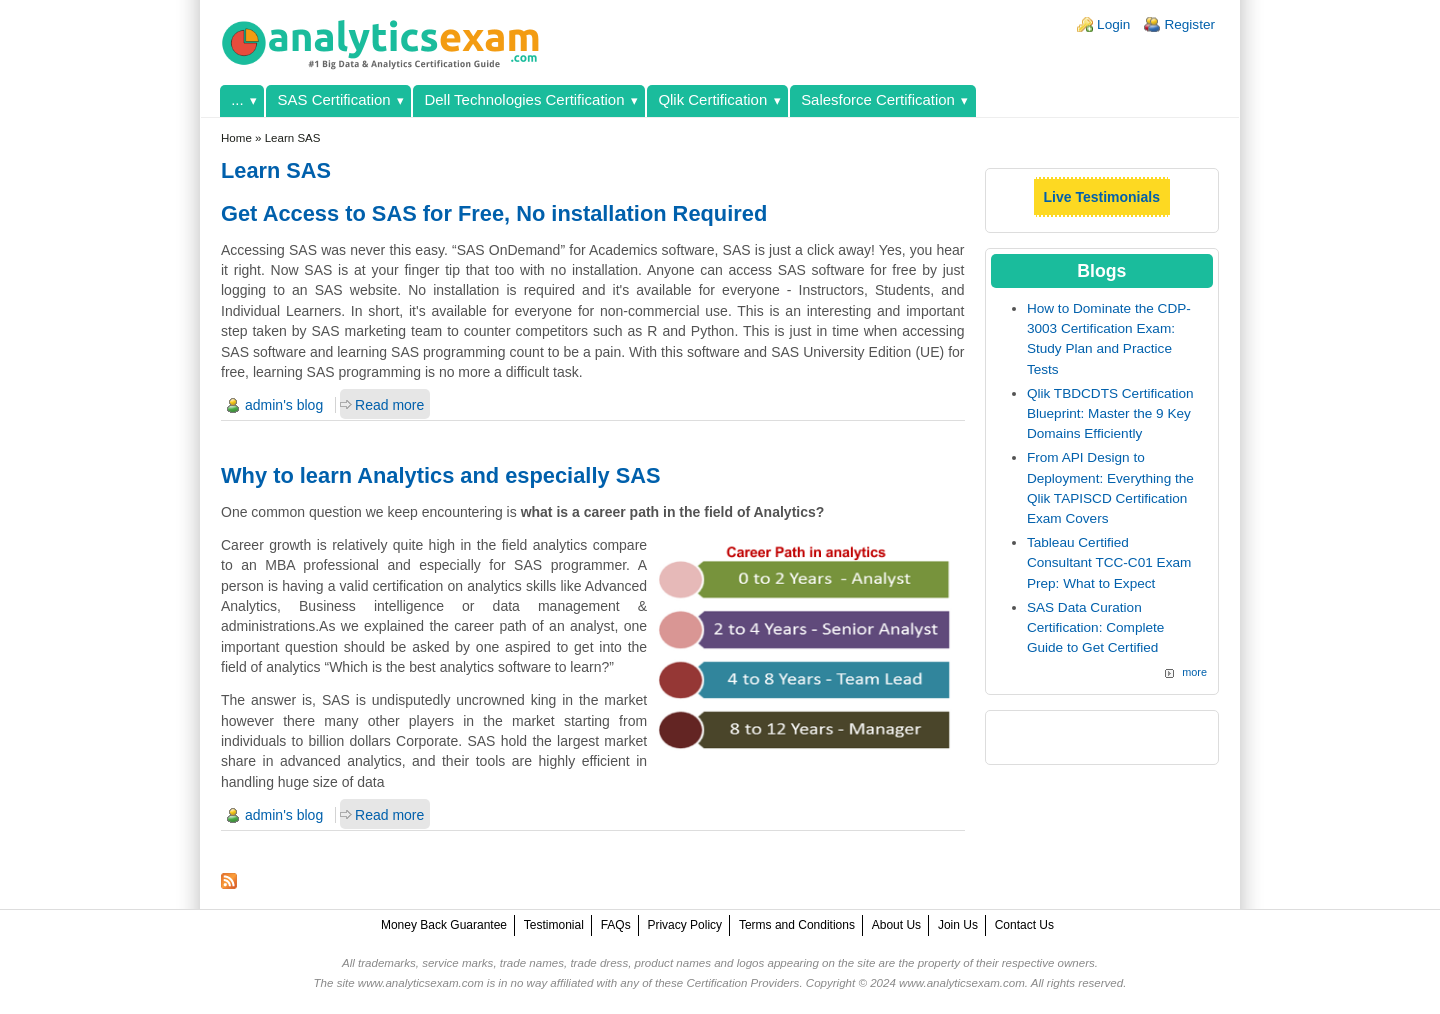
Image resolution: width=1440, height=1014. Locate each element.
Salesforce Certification (878, 99)
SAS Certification (334, 99)
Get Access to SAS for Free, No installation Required (494, 213)
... (237, 99)
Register (1189, 24)
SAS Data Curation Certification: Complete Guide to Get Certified (1096, 628)
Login (1113, 24)
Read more (389, 405)
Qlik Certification (712, 99)
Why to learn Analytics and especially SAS (441, 475)
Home (236, 138)
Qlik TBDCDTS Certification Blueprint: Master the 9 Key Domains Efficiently (1110, 414)
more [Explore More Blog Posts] (1194, 672)
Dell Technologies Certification (524, 99)
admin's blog (284, 405)
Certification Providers (742, 983)
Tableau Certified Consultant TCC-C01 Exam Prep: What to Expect (1109, 563)
